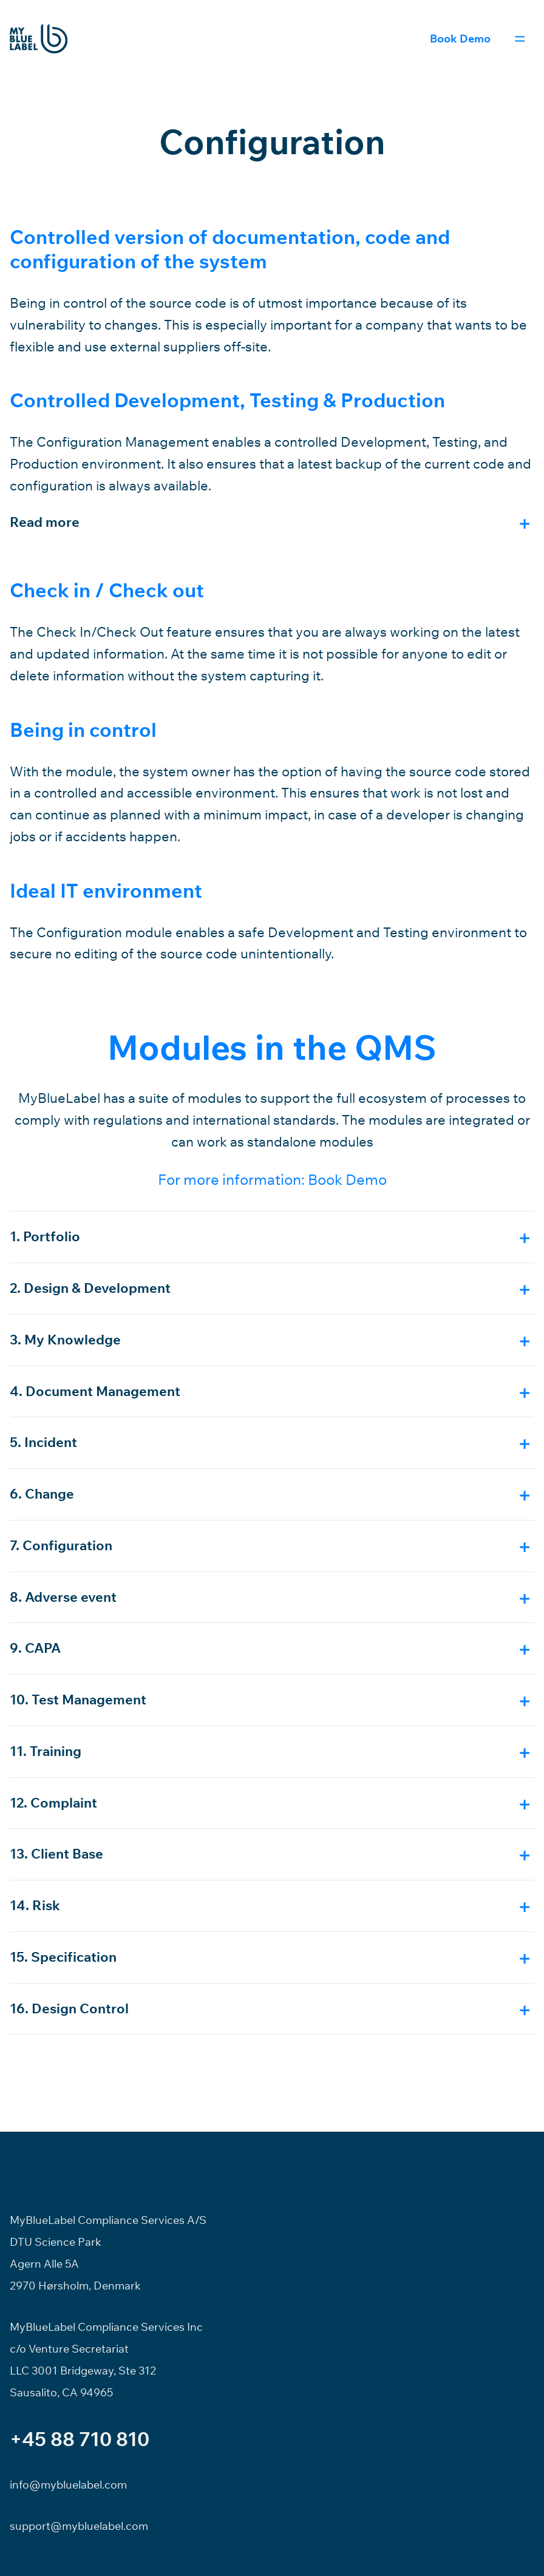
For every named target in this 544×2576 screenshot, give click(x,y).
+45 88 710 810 (79, 2439)
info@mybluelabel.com (68, 2485)
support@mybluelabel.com (79, 2526)
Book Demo (460, 39)
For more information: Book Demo (272, 1179)
